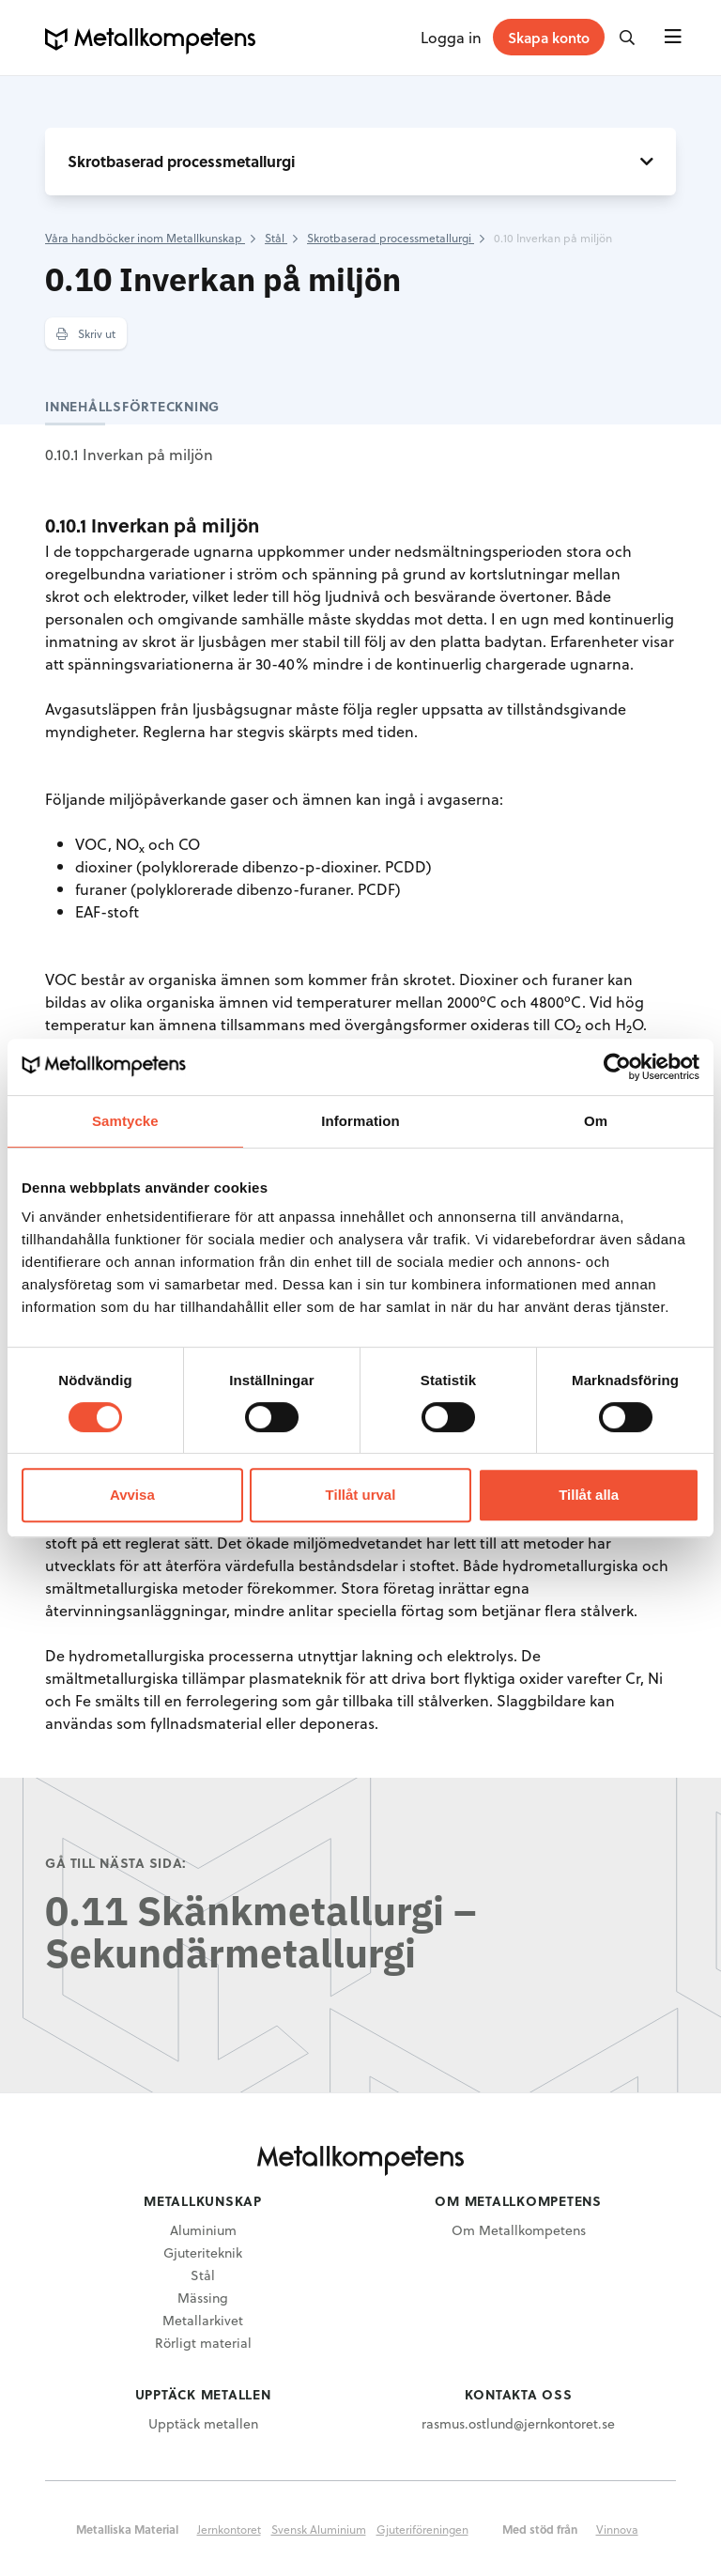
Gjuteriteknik (202, 2252)
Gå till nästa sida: (116, 1863)
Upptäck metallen (203, 2423)
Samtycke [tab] (125, 1121)
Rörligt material (203, 2342)
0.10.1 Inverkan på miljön (129, 454)
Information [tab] (360, 1121)
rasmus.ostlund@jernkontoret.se (518, 2423)
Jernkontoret (229, 2529)
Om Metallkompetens (519, 2230)
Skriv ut (85, 333)
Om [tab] (595, 1121)
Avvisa (132, 1495)
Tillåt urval (361, 1495)
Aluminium (203, 2230)
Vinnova (617, 2529)
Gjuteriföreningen (422, 2529)
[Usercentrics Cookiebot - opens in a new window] (617, 1067)
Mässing (202, 2297)
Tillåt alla (589, 1495)
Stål (203, 2275)
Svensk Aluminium (318, 2529)
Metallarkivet (202, 2320)
